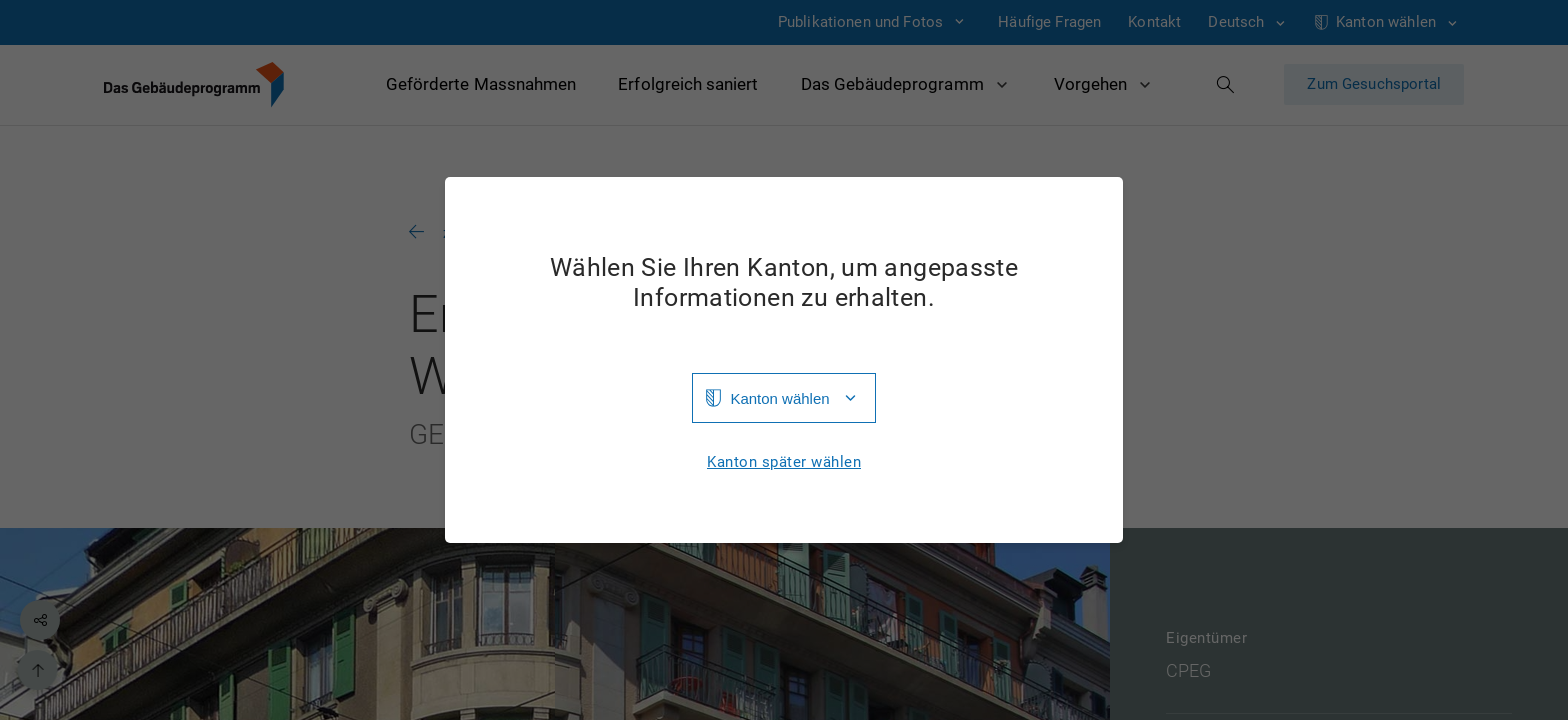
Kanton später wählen (784, 462)
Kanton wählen (779, 398)
